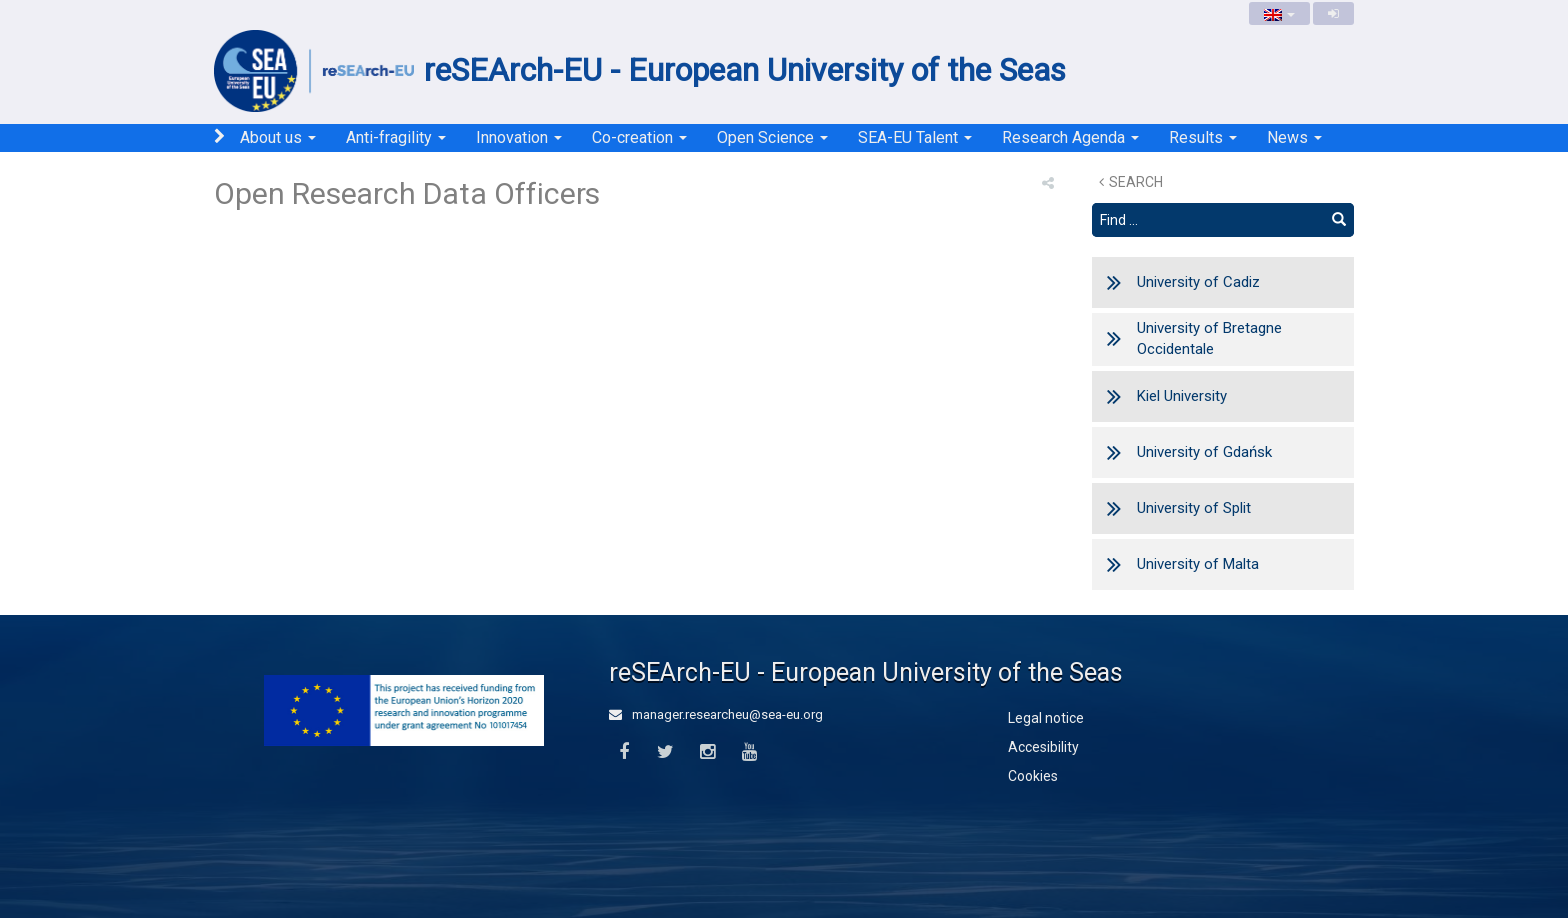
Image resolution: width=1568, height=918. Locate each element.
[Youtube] (749, 752)
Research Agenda (1070, 137)
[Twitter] (665, 752)
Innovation (519, 137)
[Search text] (1208, 220)
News (1294, 137)
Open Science (772, 137)
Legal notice (1046, 718)
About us (278, 137)
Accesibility (1043, 747)
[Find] (1339, 220)
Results (1203, 137)
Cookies (1033, 776)
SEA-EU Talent (915, 137)
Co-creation (639, 137)
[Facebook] (623, 752)
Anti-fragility (396, 137)
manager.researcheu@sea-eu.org (716, 714)
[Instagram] (707, 752)
